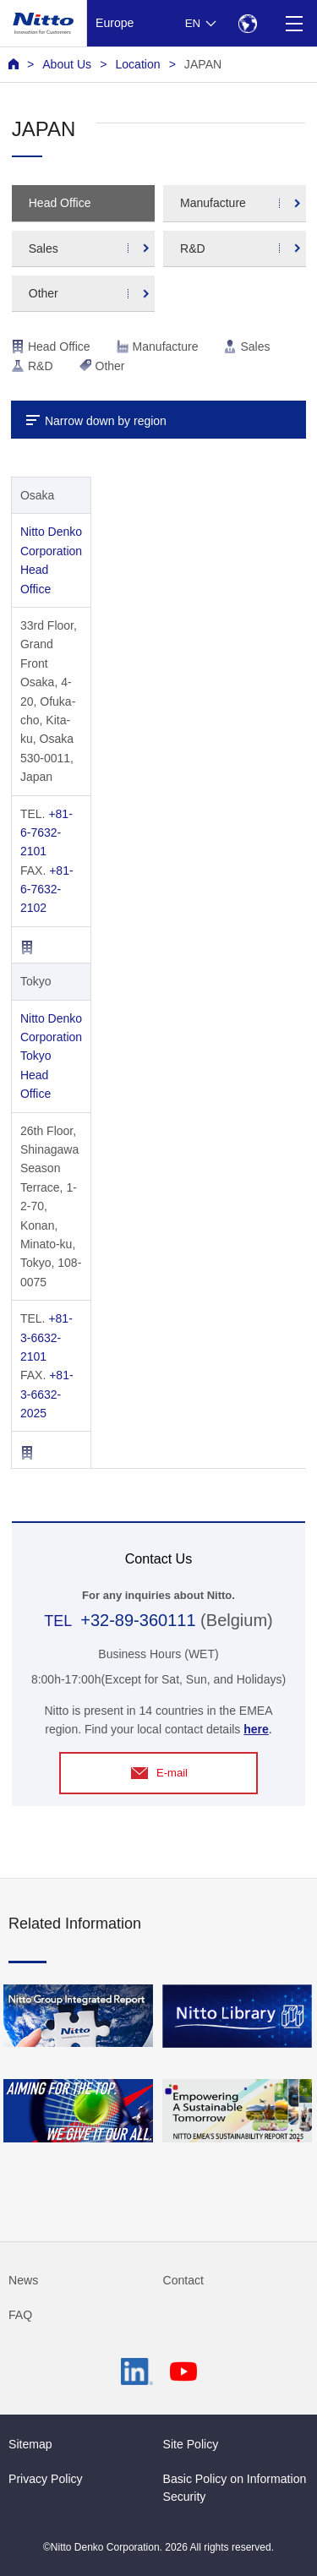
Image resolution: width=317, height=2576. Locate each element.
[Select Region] (247, 23)
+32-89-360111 (137, 1620)
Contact (184, 2280)
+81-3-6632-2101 (46, 1337)
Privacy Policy (45, 2479)
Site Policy (191, 2444)
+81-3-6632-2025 (47, 1394)
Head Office (60, 203)
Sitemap (30, 2444)
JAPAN (202, 64)
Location (137, 64)
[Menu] (294, 23)
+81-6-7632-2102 (47, 889)
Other (43, 293)
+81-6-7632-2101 (46, 833)
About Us (66, 64)
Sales (43, 248)
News (23, 2280)
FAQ (20, 2315)
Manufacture (213, 203)
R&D (192, 248)
